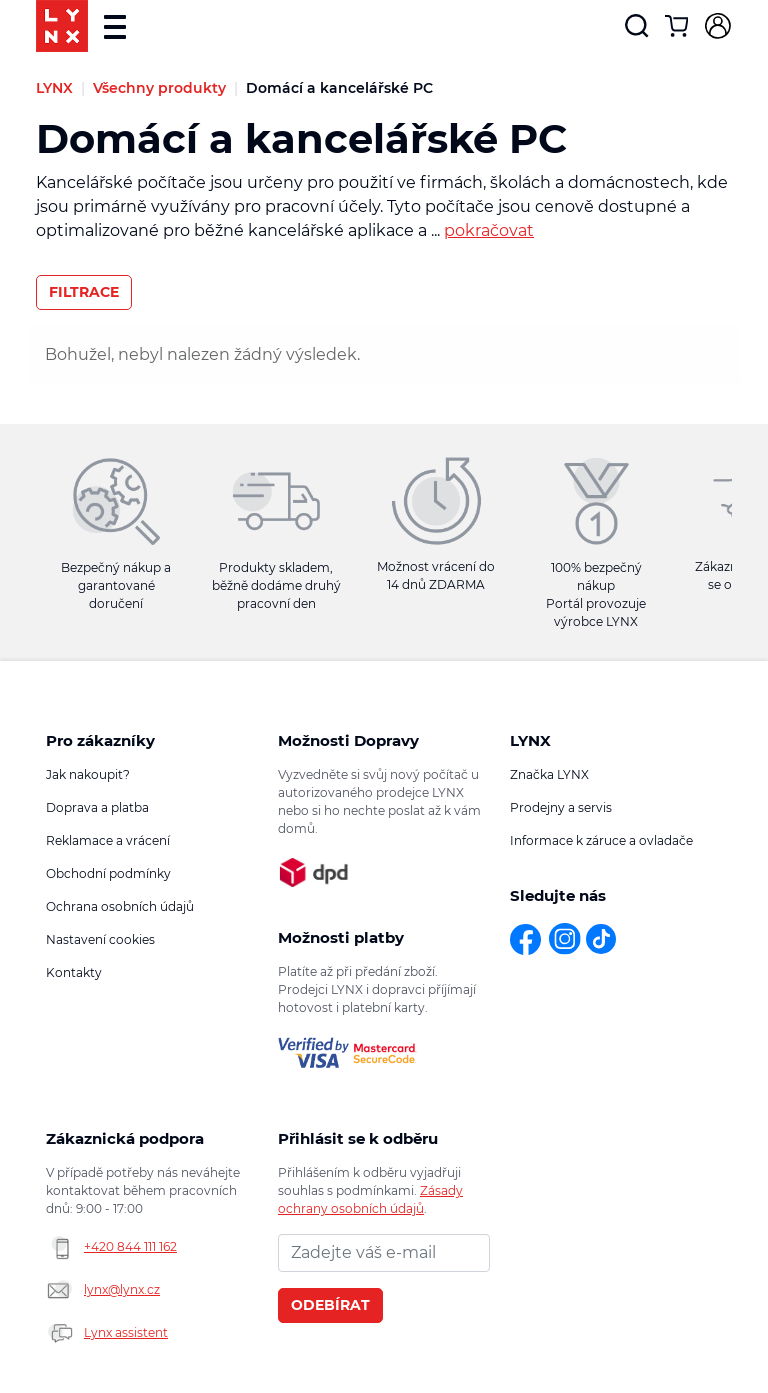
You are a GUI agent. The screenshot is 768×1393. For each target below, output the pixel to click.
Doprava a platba (97, 807)
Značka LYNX (549, 774)
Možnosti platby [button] (341, 937)
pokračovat (489, 230)
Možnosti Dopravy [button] (348, 740)
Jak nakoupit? (88, 774)
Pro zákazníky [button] (100, 740)
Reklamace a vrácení (108, 840)
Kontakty (74, 972)
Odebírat (330, 1305)
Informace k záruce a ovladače (601, 840)
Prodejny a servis (561, 807)
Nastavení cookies (100, 939)
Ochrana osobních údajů (120, 906)
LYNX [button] (530, 740)
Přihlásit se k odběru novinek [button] (358, 1139)
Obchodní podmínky (108, 873)
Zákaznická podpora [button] (125, 1138)
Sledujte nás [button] (558, 895)
